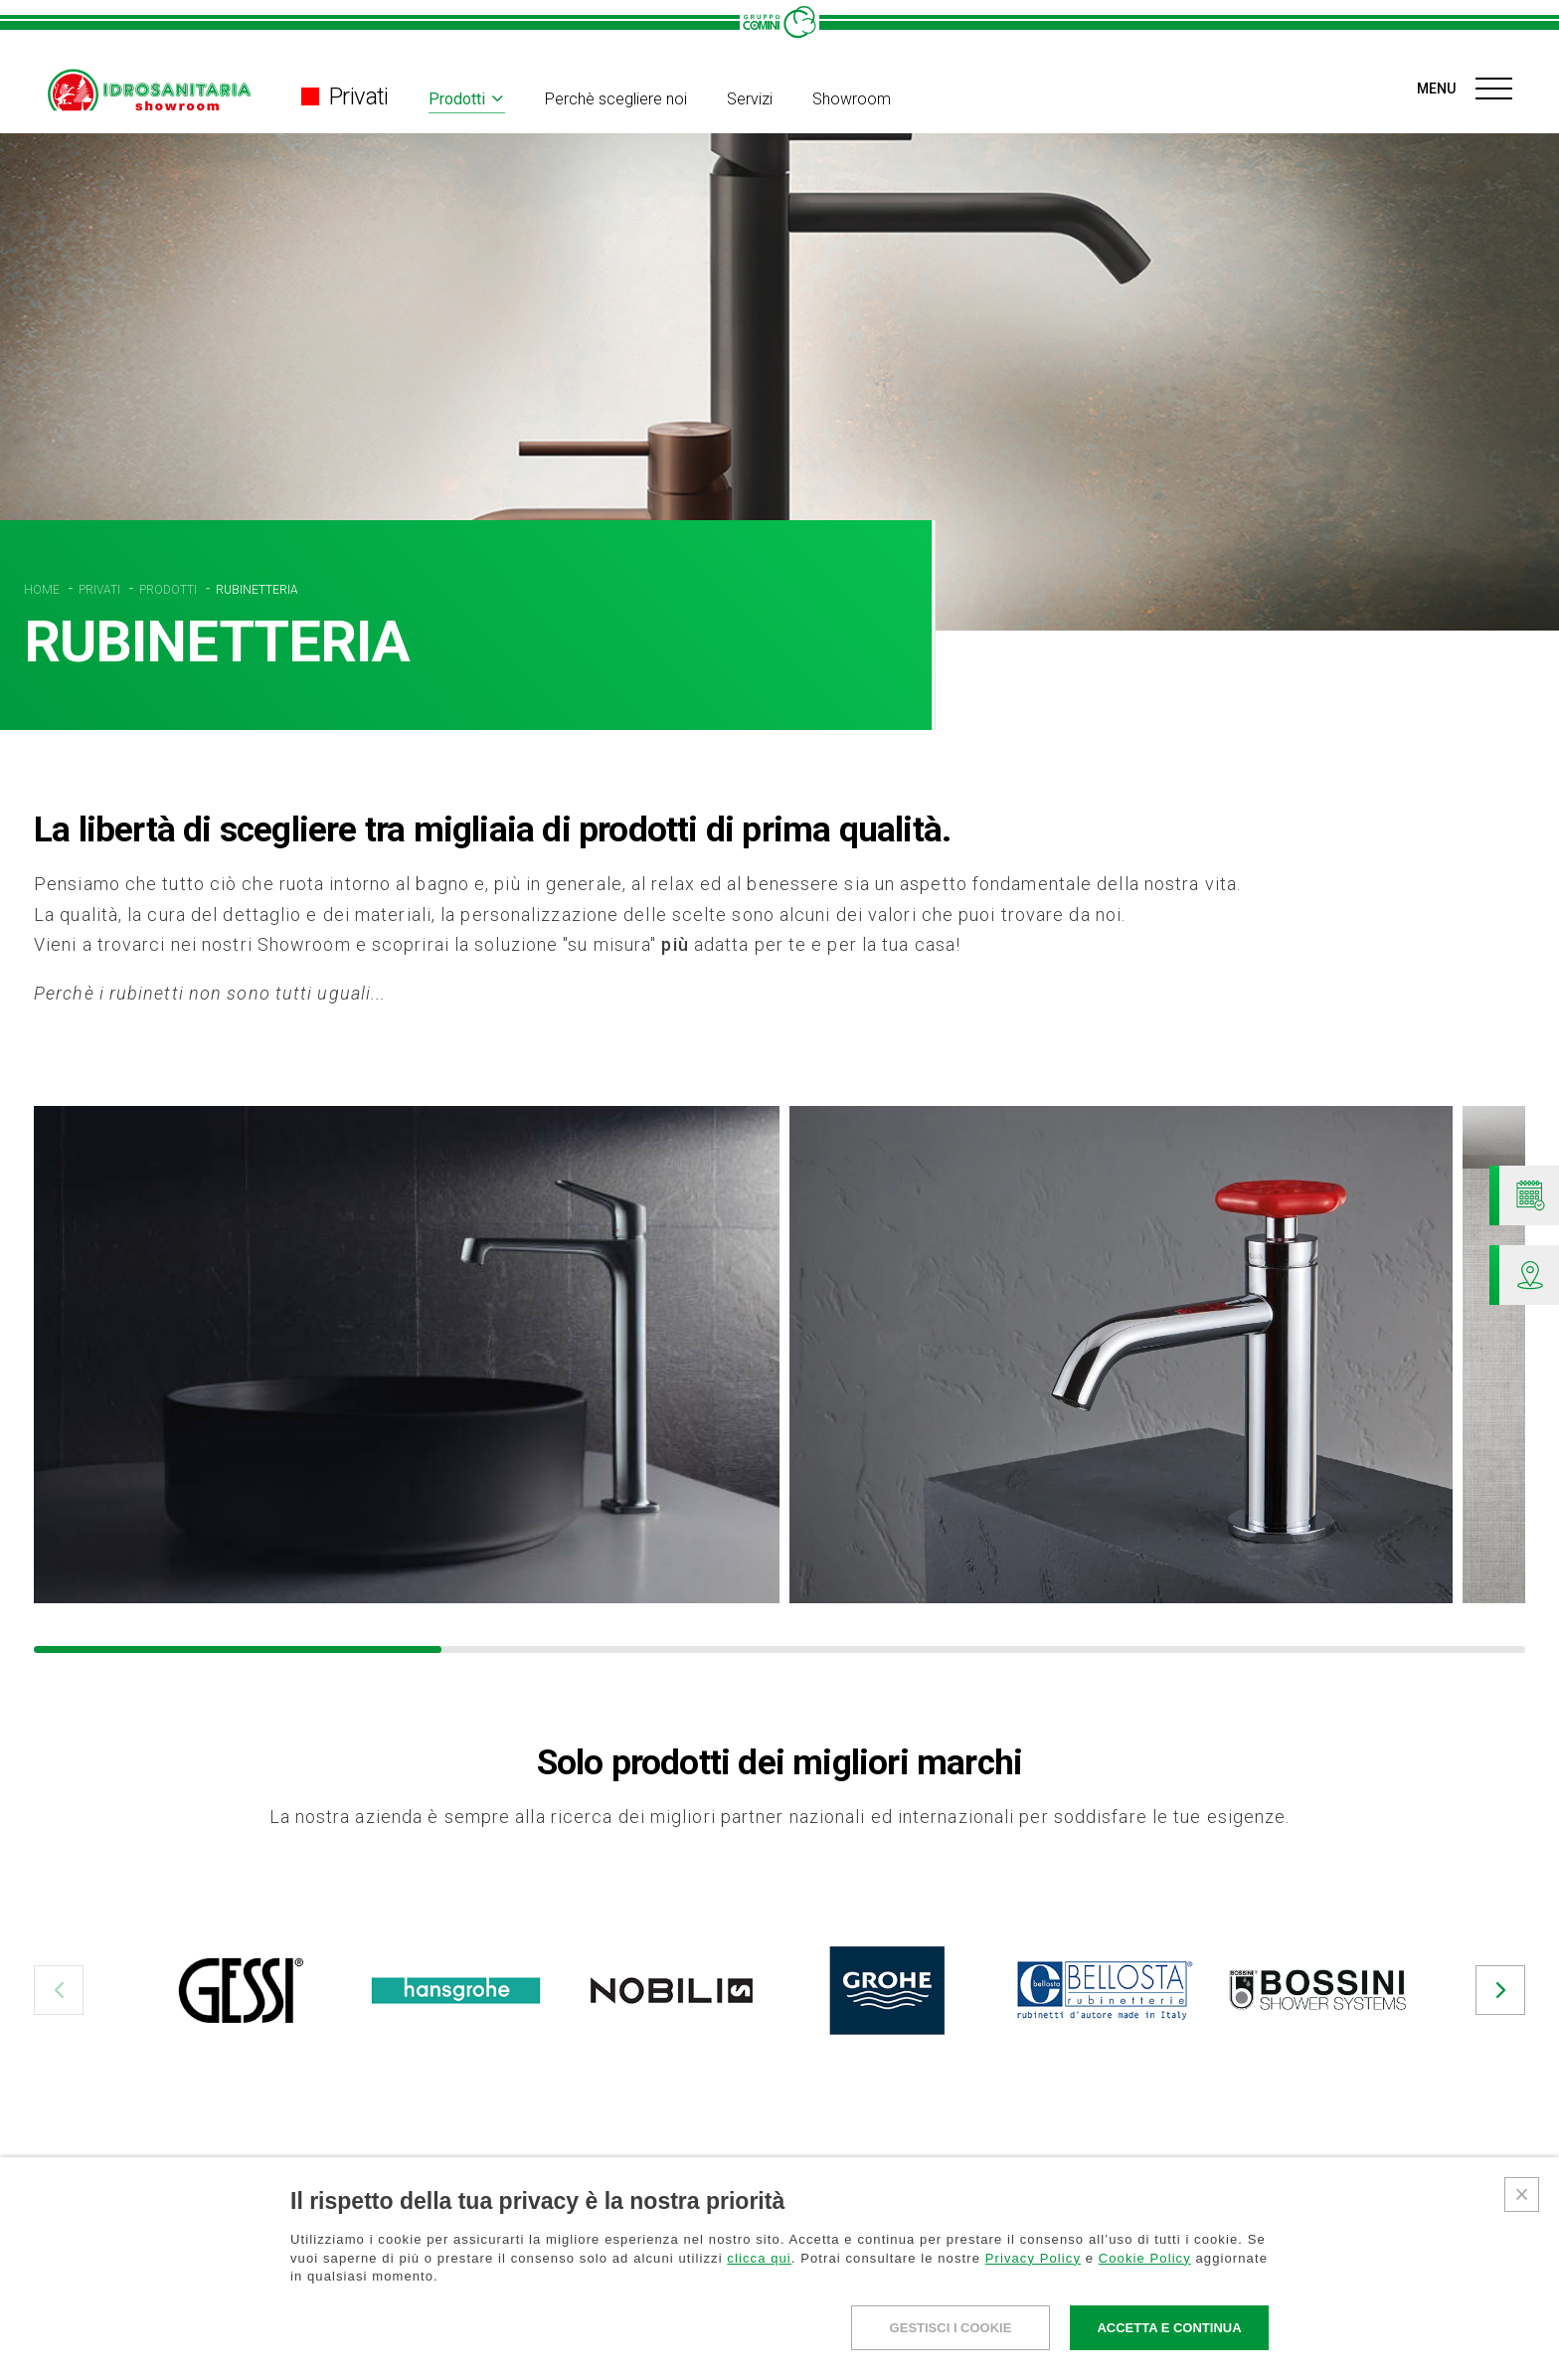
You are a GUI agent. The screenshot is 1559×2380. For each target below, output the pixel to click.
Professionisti (430, 2314)
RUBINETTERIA (257, 590)
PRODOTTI (169, 590)
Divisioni (381, 2347)
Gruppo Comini (901, 2314)
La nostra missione (882, 2369)
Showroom (851, 99)
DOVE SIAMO (1123, 2347)
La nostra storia (871, 2347)
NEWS (1098, 2317)
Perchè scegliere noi (616, 99)
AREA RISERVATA (1389, 2325)
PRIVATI (101, 590)
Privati (345, 96)
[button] (59, 1990)
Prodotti (457, 99)
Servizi (750, 99)
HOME (43, 590)
